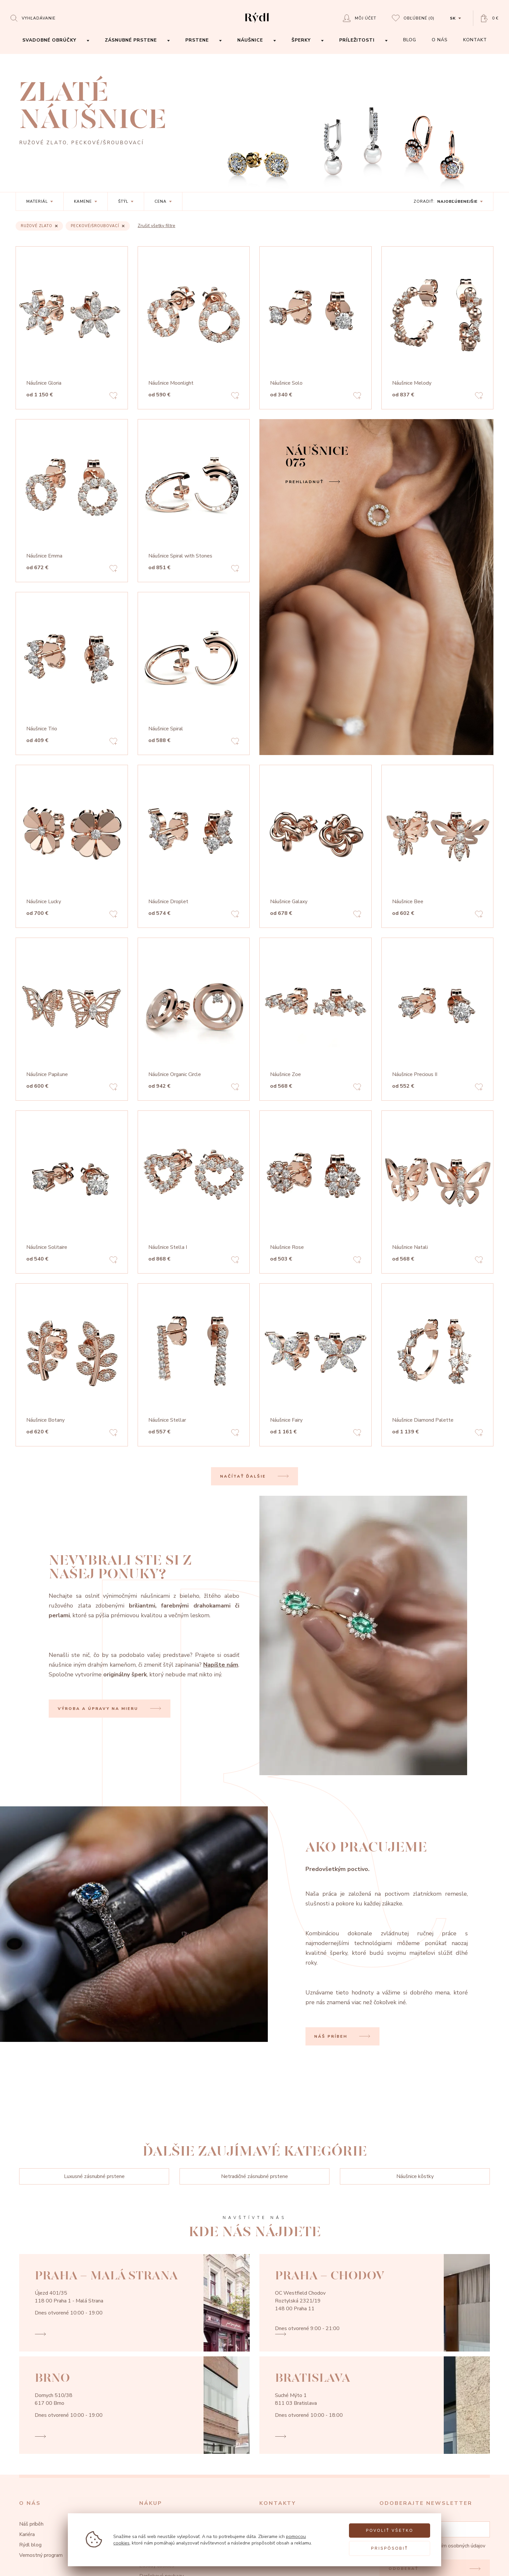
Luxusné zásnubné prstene (94, 2176)
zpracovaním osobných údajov (452, 2545)
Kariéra (27, 2534)
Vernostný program (41, 2555)
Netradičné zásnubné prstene (254, 2176)
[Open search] (33, 18)
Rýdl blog (30, 2544)
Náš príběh (31, 2524)
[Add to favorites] (113, 396)
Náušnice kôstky (415, 2176)
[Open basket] (490, 18)
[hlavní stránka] (257, 23)
